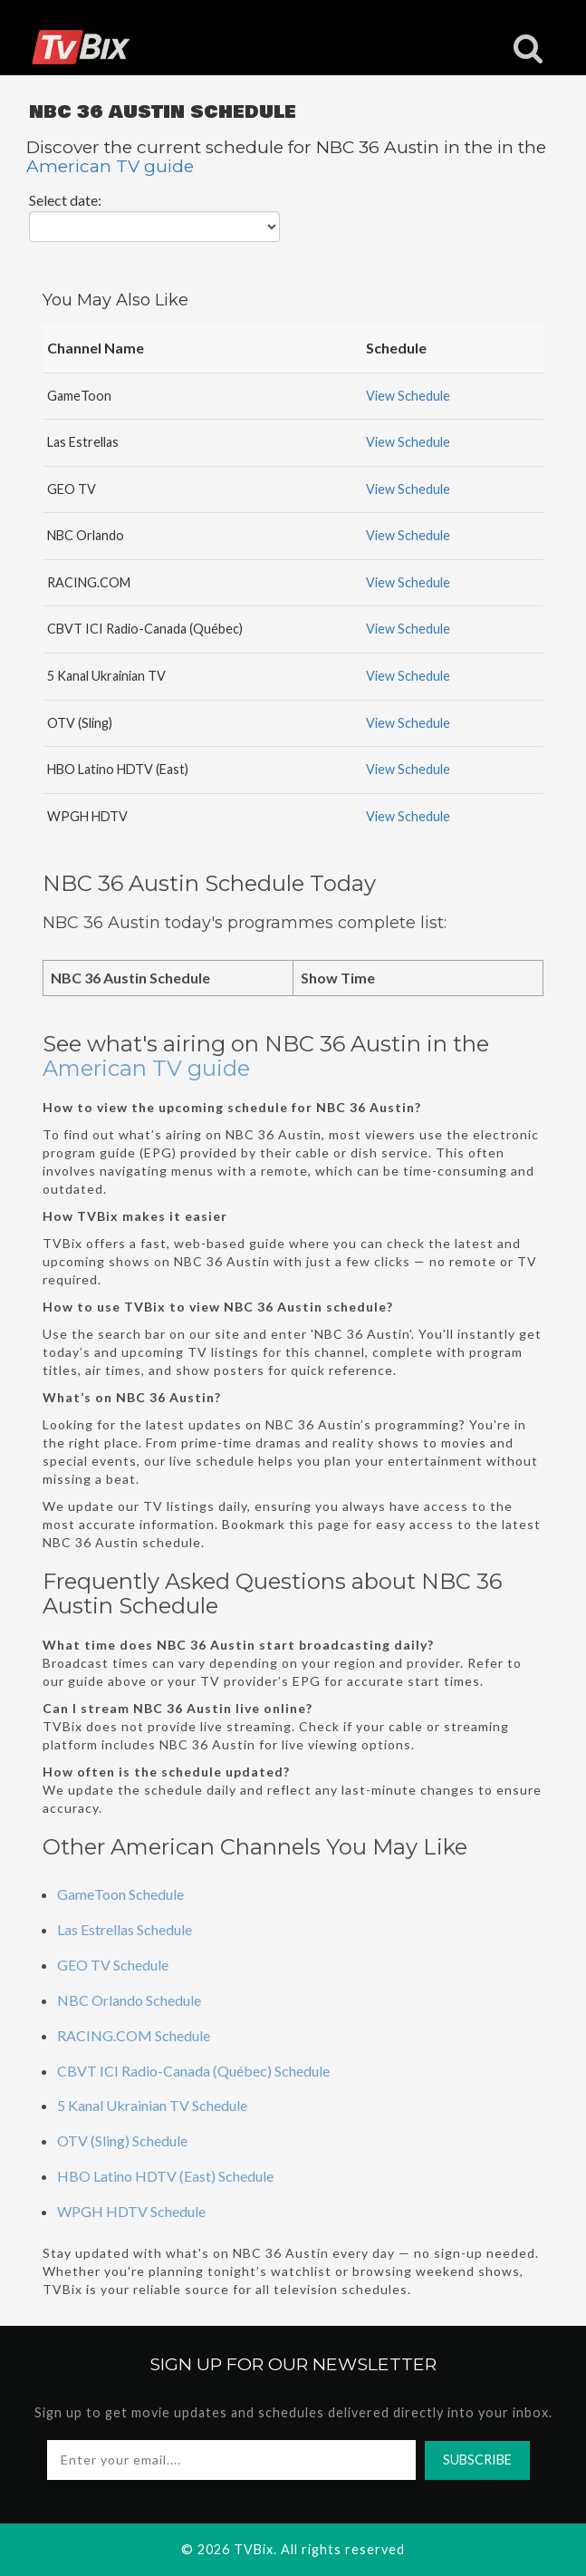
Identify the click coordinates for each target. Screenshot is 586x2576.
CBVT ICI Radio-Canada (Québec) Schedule (193, 2070)
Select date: (65, 199)
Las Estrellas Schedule (124, 1929)
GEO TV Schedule (112, 1964)
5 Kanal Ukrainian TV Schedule (152, 2105)
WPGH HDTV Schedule (131, 2211)
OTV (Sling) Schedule (122, 2140)
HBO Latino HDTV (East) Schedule (165, 2175)
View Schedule (408, 395)
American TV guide (110, 166)
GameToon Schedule (120, 1894)
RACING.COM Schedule (133, 2035)
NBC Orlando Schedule (129, 2000)
